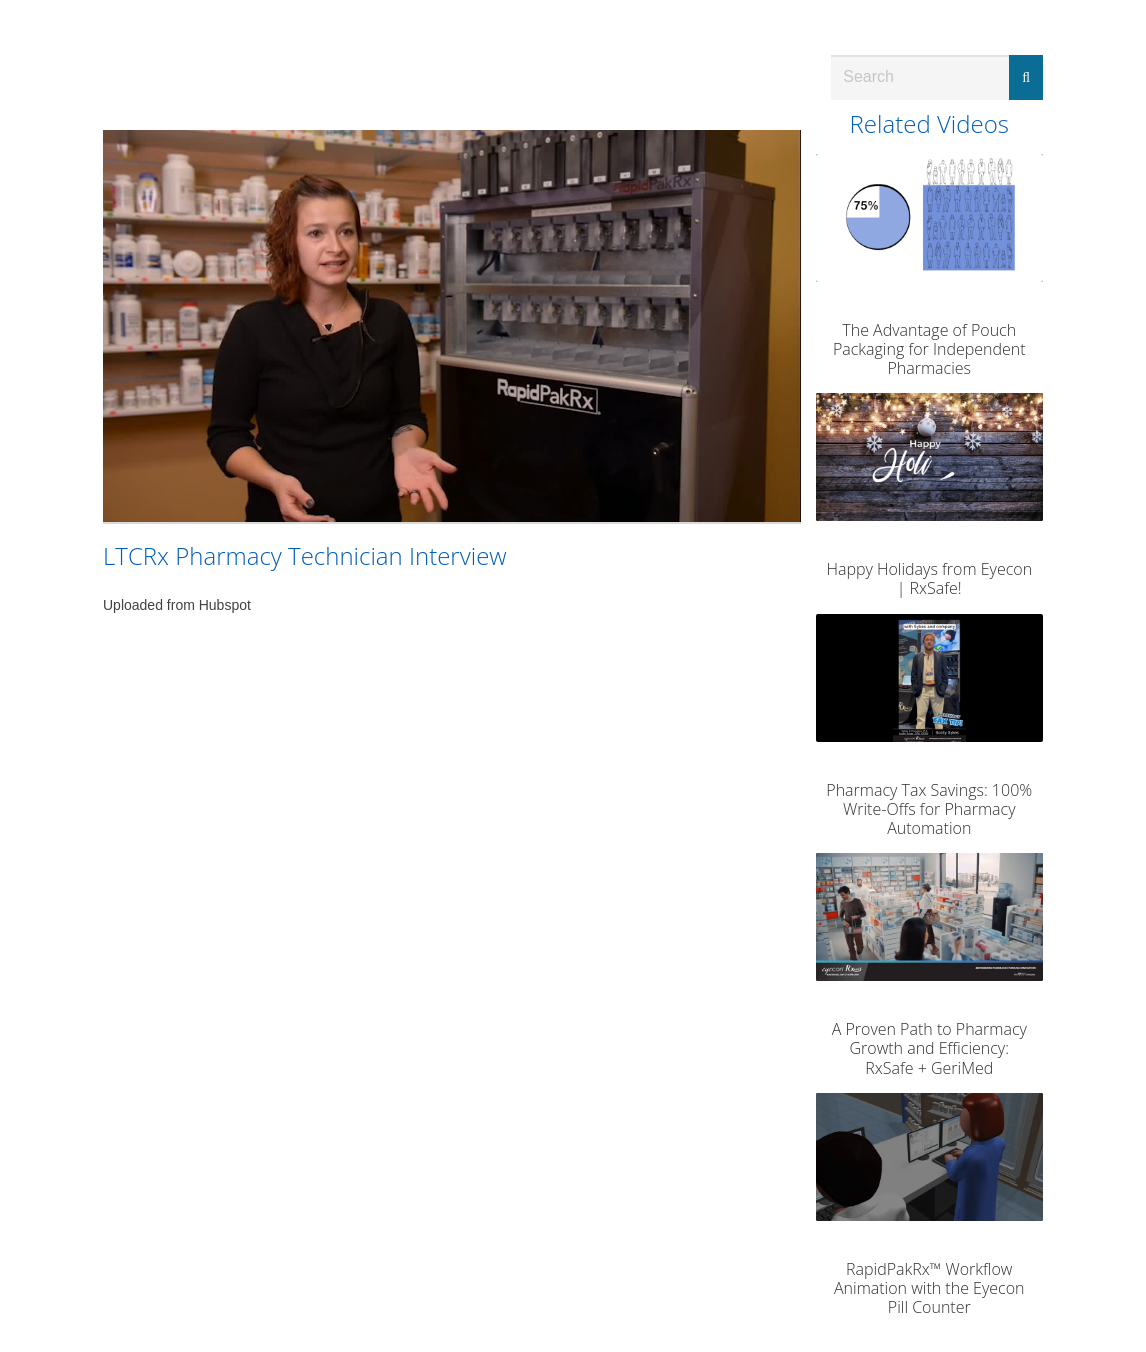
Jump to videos (0, 0)
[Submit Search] (1026, 77)
